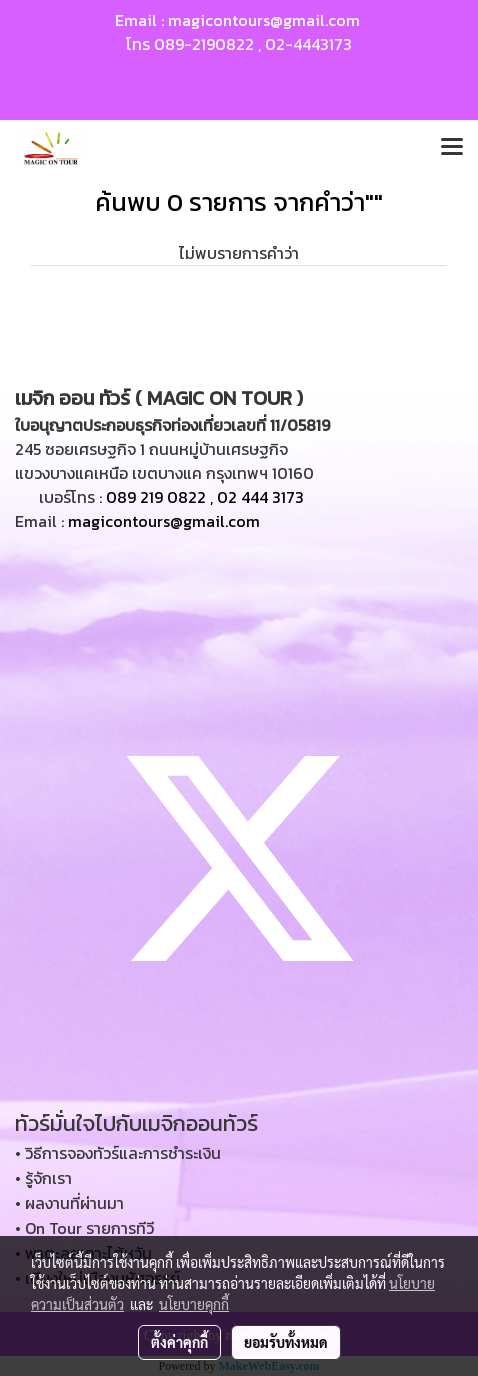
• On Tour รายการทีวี (84, 1228)
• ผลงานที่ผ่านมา (69, 1203)
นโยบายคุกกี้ (194, 1304)
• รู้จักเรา (43, 1178)
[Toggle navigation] (452, 148)
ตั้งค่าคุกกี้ (179, 1342)
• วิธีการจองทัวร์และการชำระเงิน (118, 1153)
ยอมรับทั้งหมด (286, 1342)
